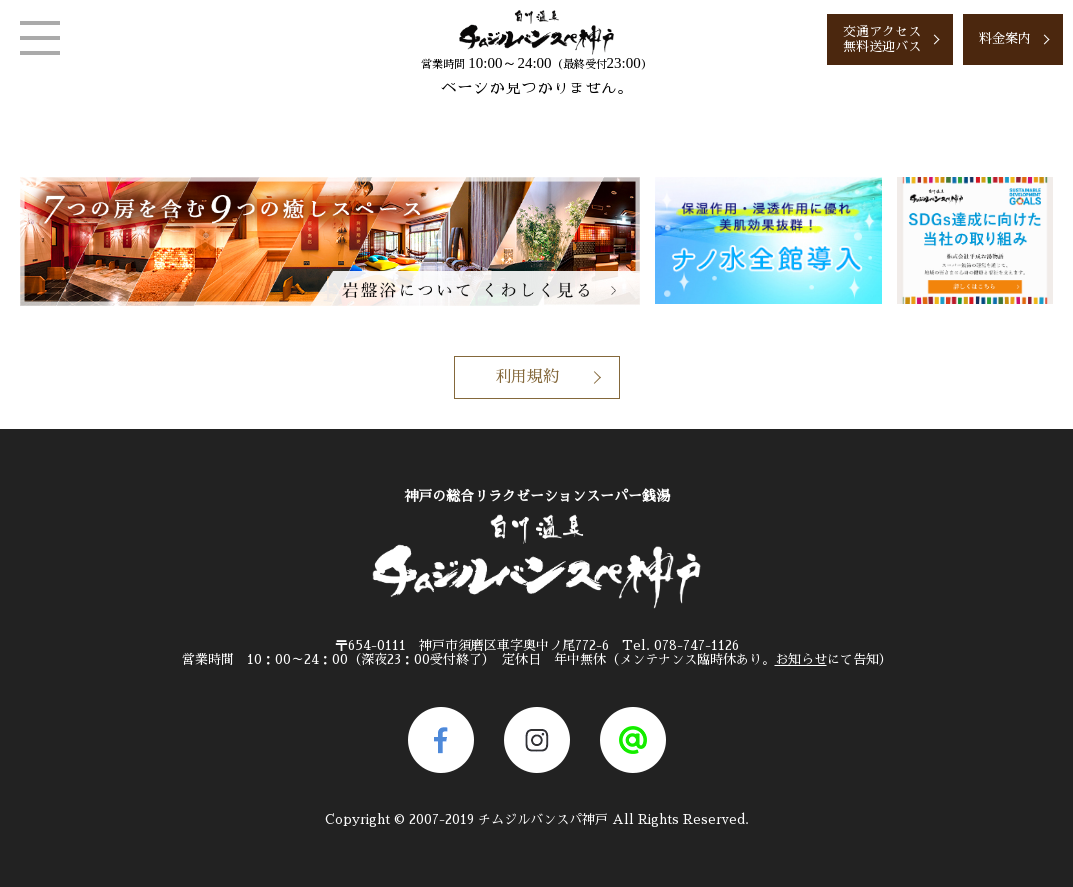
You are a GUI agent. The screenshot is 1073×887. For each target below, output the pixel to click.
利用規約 (527, 377)
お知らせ (801, 659)
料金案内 (1005, 38)
